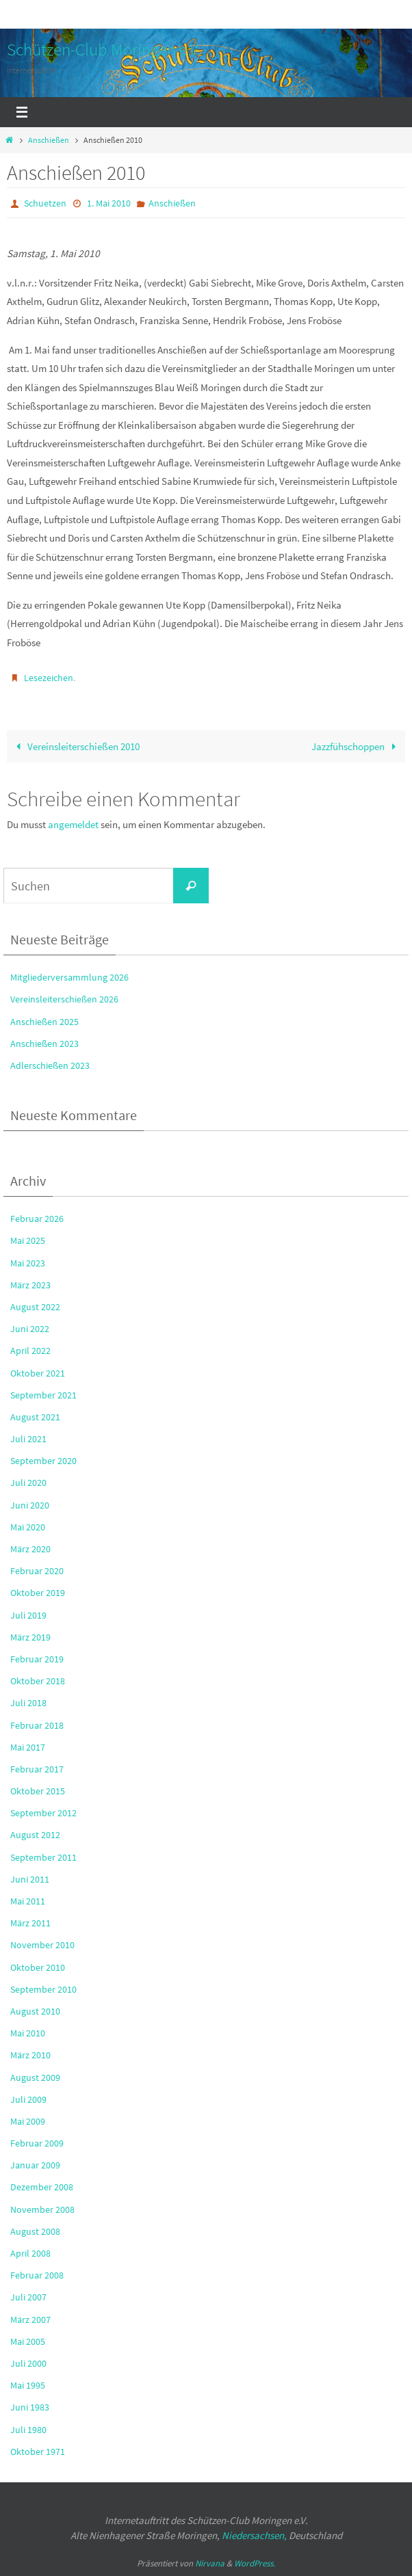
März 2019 (30, 1637)
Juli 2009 (28, 2099)
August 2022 (35, 1307)
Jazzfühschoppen (356, 746)
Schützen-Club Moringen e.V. (104, 49)
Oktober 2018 (37, 1681)
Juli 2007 (28, 2298)
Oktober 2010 (37, 1967)
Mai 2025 (27, 1241)
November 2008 (42, 2209)
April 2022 (30, 1350)
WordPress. (254, 2563)
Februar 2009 (37, 2143)
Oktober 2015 (37, 1791)
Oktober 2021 (37, 1373)
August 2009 (35, 2077)
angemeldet (73, 824)
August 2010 (35, 2011)
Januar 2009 (35, 2165)
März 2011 (30, 1923)
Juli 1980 (28, 2430)
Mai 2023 (27, 1263)
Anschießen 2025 (44, 1021)
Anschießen (48, 140)
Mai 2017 (27, 1747)
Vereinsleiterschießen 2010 (75, 746)
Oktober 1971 (37, 2451)
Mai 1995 (27, 2385)
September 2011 (43, 1857)
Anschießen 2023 (44, 1043)
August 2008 (35, 2231)
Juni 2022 (29, 1329)
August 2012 (35, 1835)
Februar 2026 (37, 1218)
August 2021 (35, 1417)
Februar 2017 (37, 1769)
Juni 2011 (29, 1879)
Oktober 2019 (37, 1593)
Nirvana (209, 2563)
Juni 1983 (29, 2407)
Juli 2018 (28, 1703)
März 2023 (30, 1285)
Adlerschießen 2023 (50, 1065)
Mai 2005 (27, 2341)
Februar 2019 (37, 1659)
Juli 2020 (28, 1483)
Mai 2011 (27, 1901)
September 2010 (43, 1989)
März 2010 (30, 2055)
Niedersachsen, (254, 2535)
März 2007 (30, 2319)
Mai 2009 (27, 2121)
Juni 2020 (29, 1505)
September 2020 (43, 1461)
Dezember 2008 (41, 2187)
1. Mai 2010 (109, 203)
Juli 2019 (28, 1615)
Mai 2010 (27, 2033)
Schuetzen (45, 203)
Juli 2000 (28, 2363)
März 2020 (30, 1549)
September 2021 (43, 1395)
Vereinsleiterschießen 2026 (64, 1000)
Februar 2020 (37, 1571)
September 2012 (43, 1813)
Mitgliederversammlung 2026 (69, 977)
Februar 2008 (37, 2275)
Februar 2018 (37, 1725)
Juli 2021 (28, 1439)
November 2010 (42, 1945)
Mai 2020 (27, 1527)
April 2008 (30, 2253)
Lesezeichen (48, 678)
